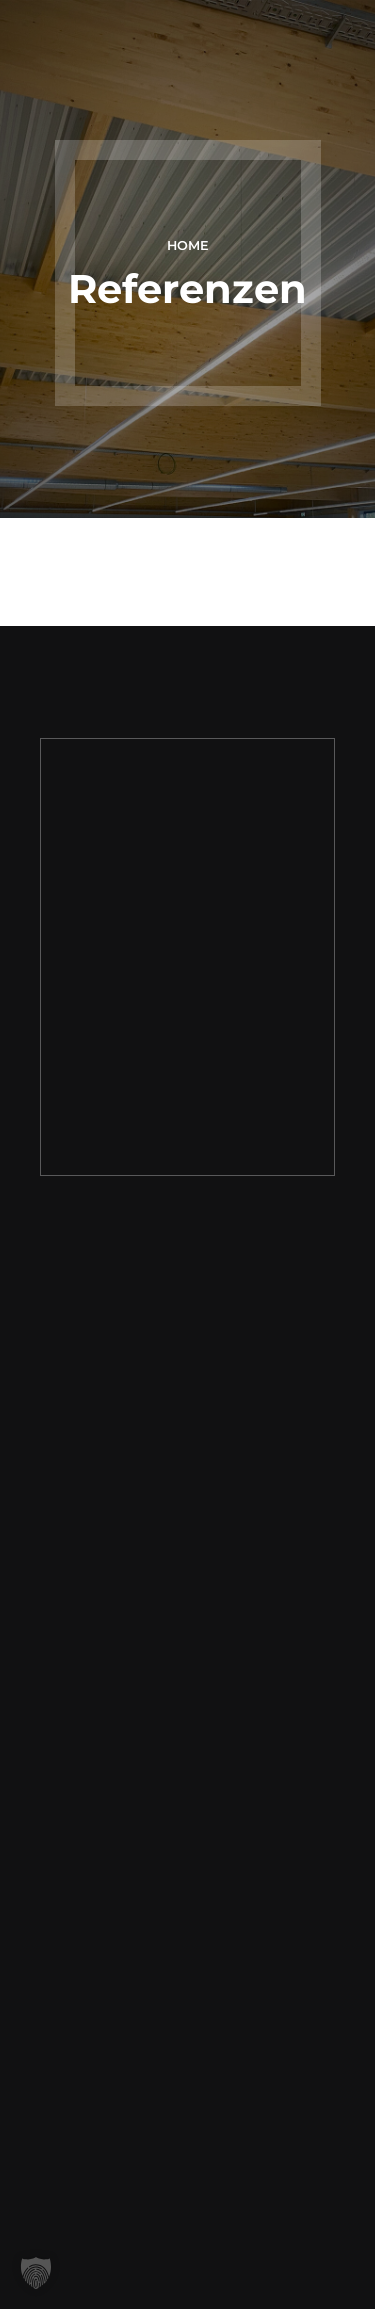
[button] (36, 2273)
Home (188, 245)
